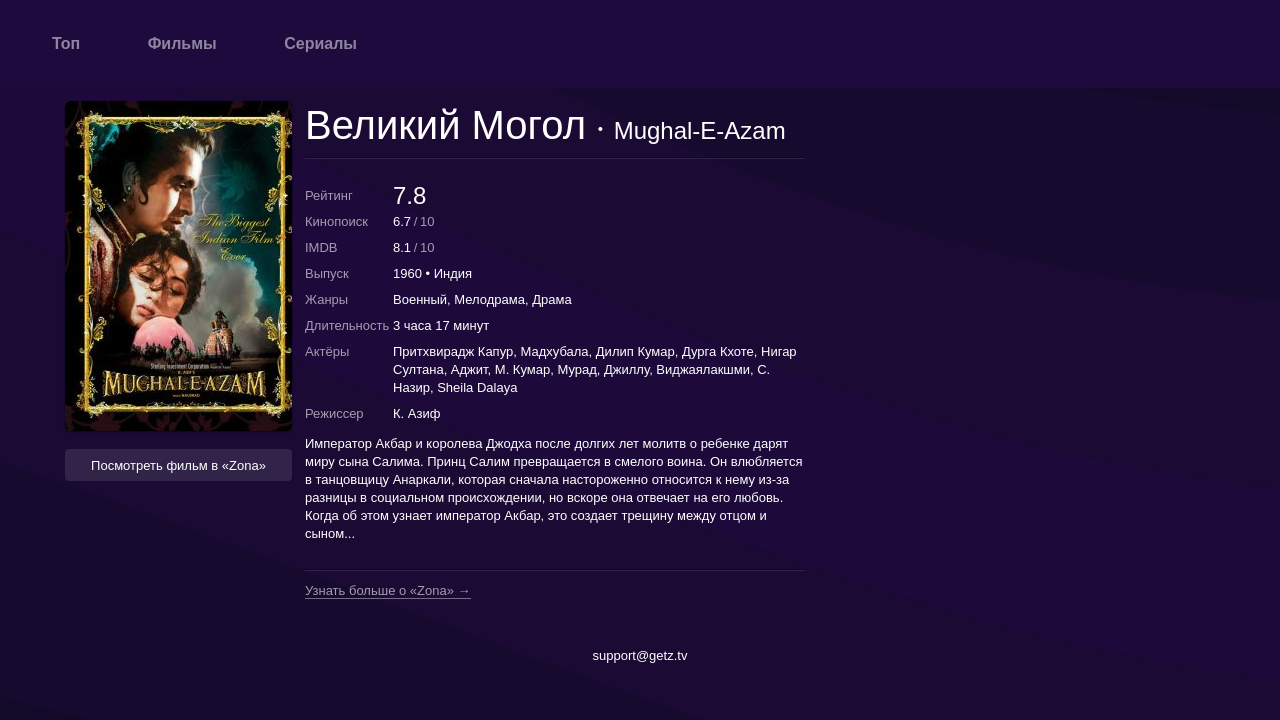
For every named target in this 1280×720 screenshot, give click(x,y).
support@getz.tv (640, 655)
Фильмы (182, 43)
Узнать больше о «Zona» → (388, 591)
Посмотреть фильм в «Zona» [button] (178, 465)
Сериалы (320, 43)
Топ (66, 43)
